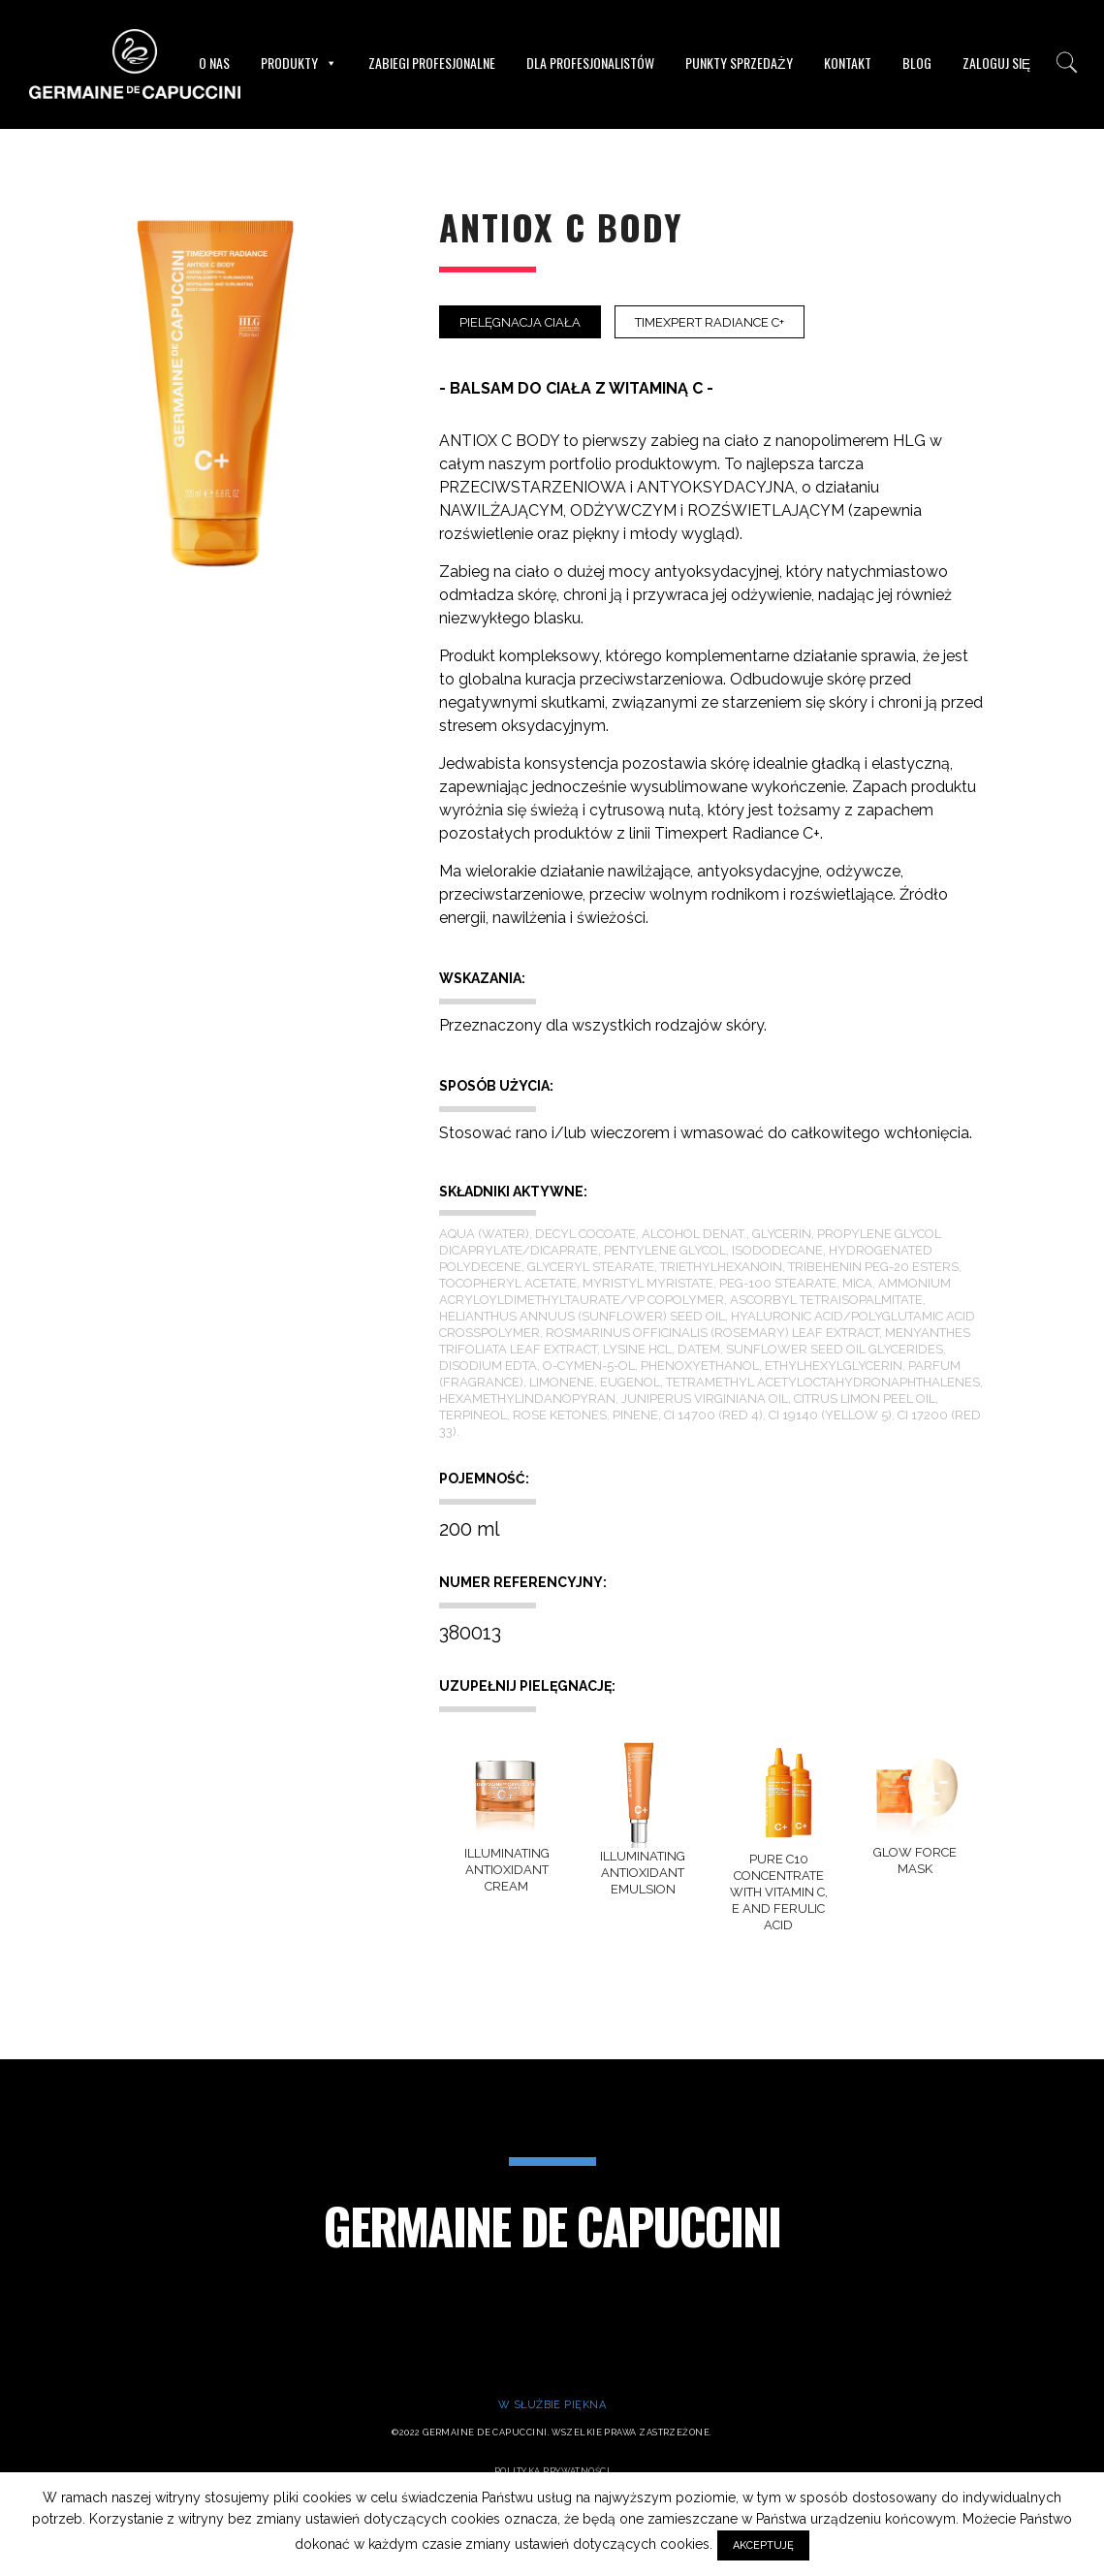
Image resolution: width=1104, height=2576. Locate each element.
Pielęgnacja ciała (520, 322)
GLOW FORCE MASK (915, 1860)
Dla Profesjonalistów (590, 62)
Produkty (299, 63)
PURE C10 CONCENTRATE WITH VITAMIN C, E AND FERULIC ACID (779, 1892)
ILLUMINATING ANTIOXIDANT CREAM (507, 1869)
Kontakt (847, 62)
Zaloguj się (996, 62)
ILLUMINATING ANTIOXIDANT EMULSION (642, 1872)
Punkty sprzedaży (739, 62)
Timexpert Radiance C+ (709, 322)
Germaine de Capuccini (552, 2225)
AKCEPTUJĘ (763, 2545)
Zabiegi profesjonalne (431, 62)
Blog (916, 62)
